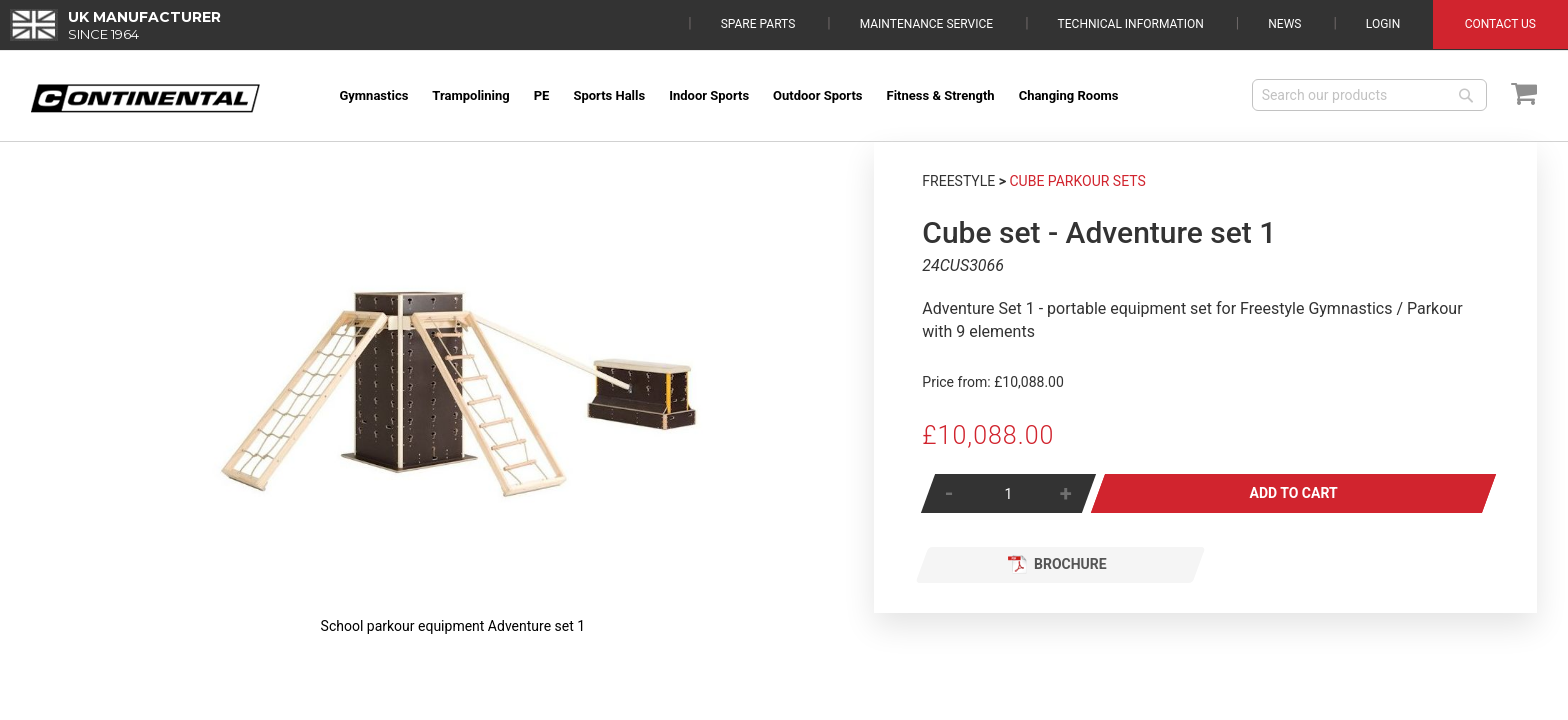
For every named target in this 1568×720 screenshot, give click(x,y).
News (1284, 24)
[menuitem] (373, 95)
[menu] (781, 95)
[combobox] (1369, 95)
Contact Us (1500, 24)
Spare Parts (758, 24)
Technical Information (1131, 24)
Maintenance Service (926, 24)
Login (1383, 24)
